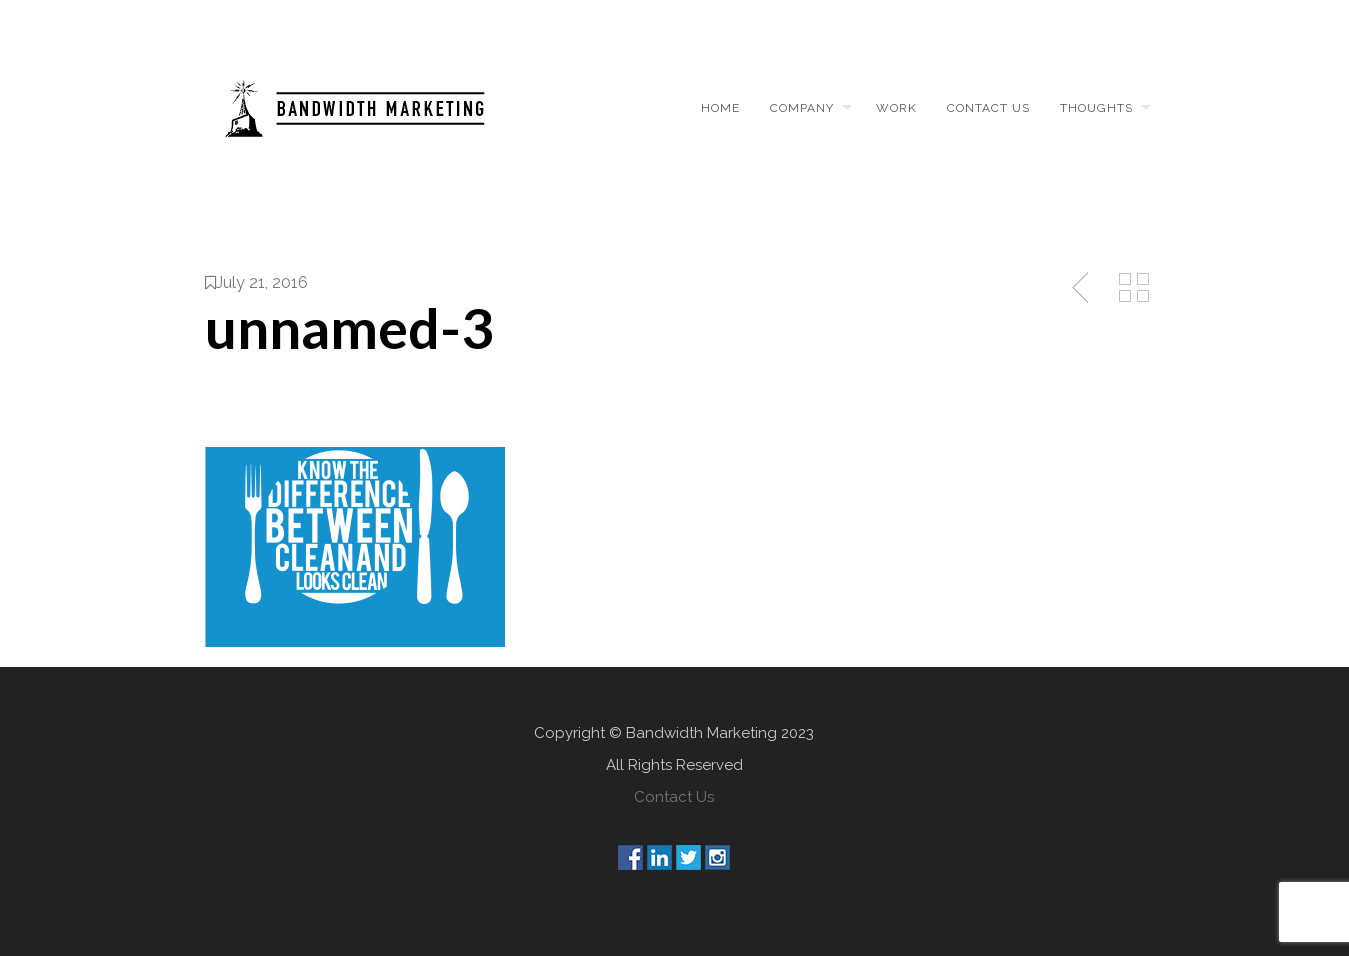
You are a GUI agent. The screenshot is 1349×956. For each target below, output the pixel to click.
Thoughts (1096, 108)
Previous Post (1082, 288)
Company (802, 108)
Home (720, 108)
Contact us (988, 108)
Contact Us (674, 797)
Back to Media (1134, 288)
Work (896, 108)
